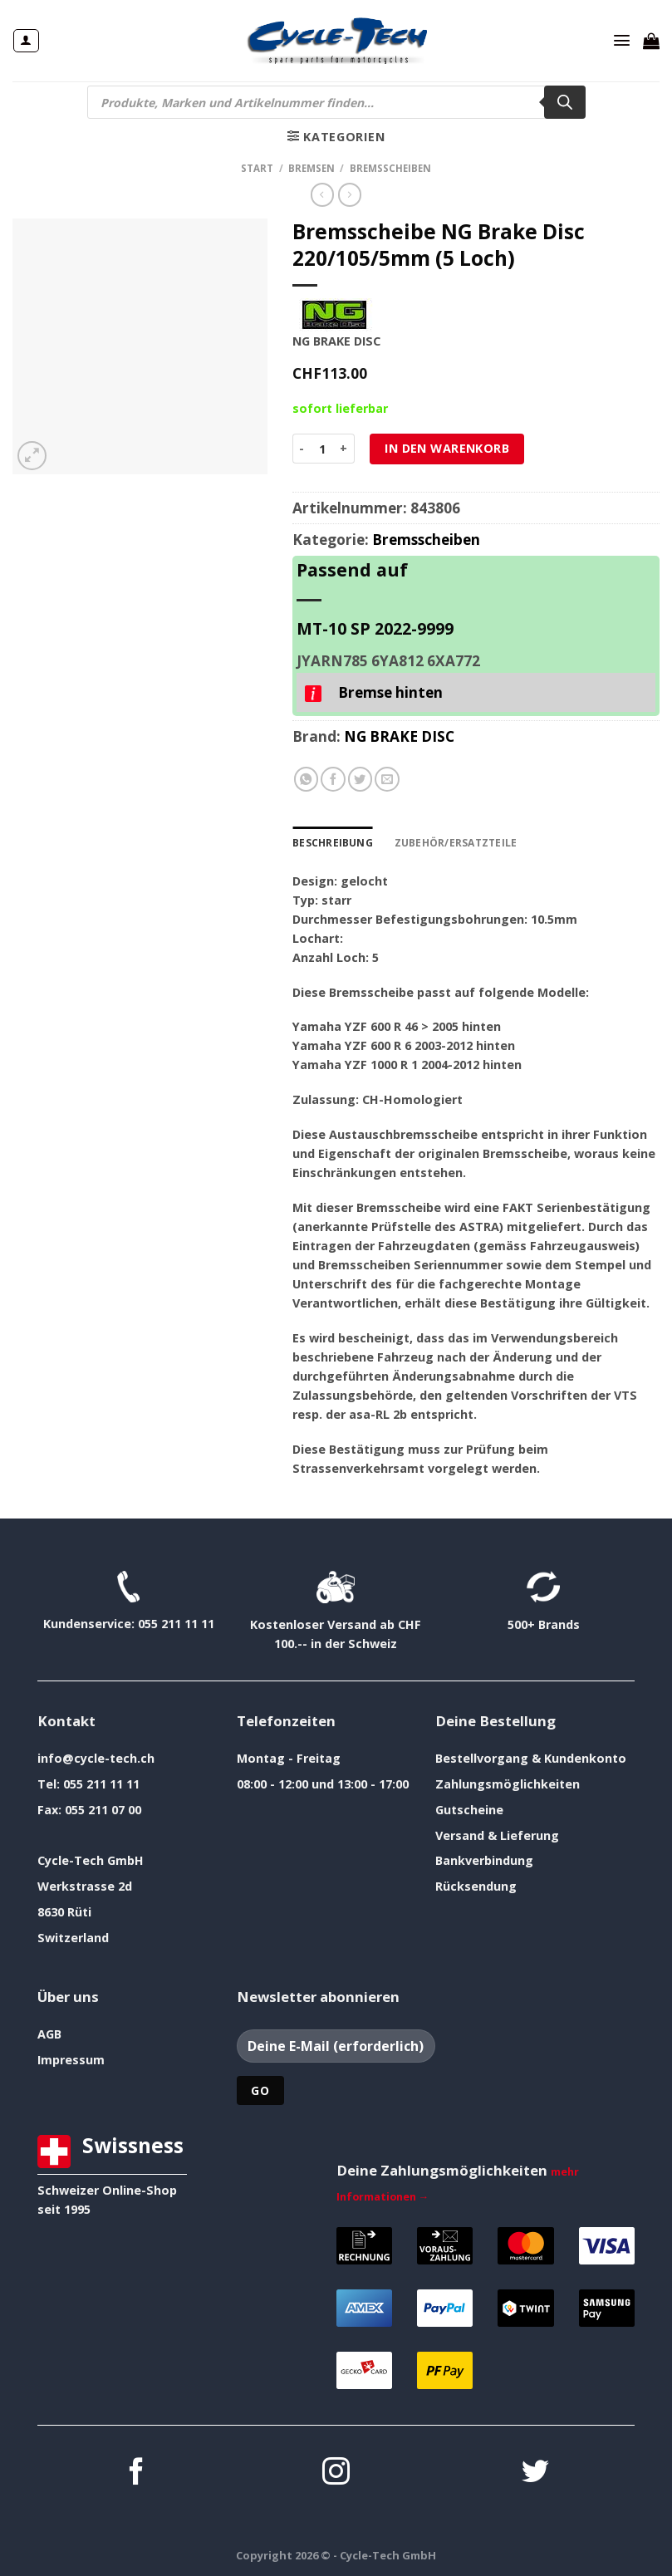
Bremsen (311, 168)
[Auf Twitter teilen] (360, 779)
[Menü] (622, 41)
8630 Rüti (64, 1912)
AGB (49, 2033)
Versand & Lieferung (497, 1834)
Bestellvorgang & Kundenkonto (530, 1757)
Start (257, 168)
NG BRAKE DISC (399, 736)
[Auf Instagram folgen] (336, 2472)
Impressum (71, 2059)
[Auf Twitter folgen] (535, 2472)
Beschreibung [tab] (331, 842)
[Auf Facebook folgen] (136, 2472)
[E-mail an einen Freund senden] (387, 779)
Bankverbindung (484, 1860)
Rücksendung (476, 1886)
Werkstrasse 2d (84, 1886)
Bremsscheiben (390, 168)
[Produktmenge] (322, 449)
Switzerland (73, 1937)
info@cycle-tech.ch (96, 1757)
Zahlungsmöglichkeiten (507, 1783)
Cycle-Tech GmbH (90, 1860)
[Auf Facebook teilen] (333, 779)
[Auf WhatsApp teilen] (306, 779)
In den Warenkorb (447, 448)
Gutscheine (469, 1809)
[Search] (565, 102)
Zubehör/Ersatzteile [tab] (452, 842)
